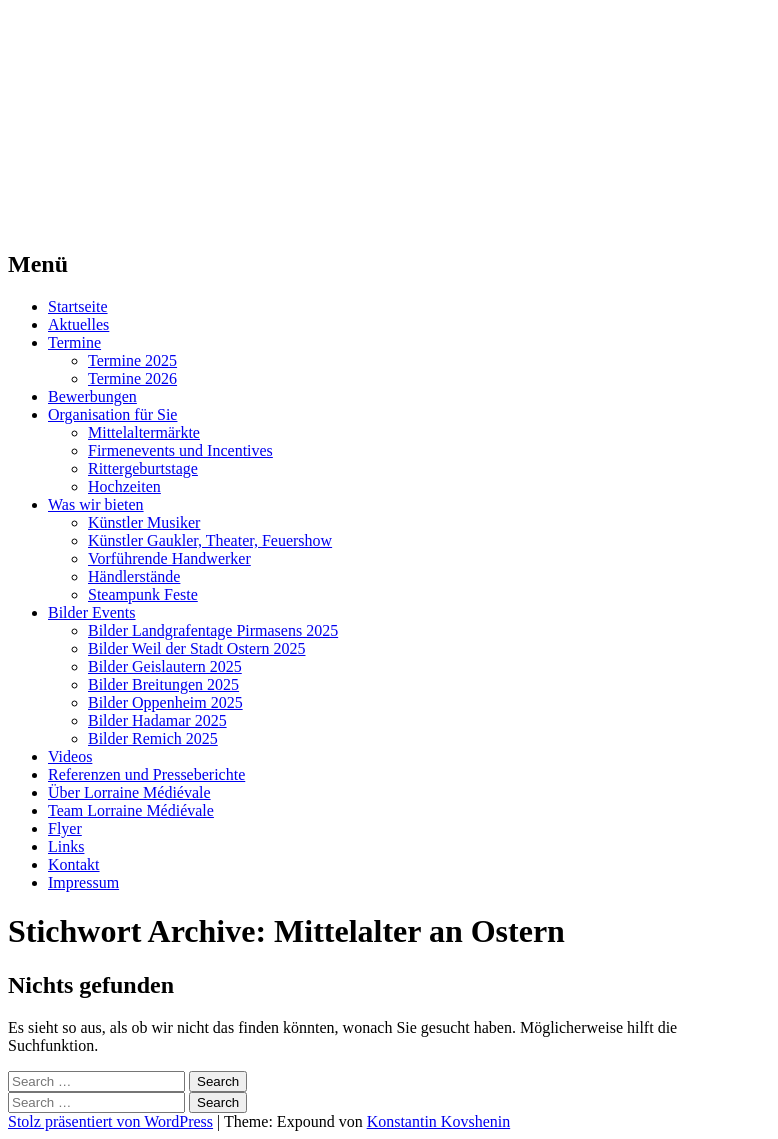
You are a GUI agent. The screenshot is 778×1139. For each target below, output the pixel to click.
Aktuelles (78, 324)
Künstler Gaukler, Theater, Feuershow (210, 540)
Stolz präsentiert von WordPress (110, 1121)
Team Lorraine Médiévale (131, 810)
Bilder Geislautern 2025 (165, 666)
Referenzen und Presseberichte (146, 774)
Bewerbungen (92, 396)
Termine (74, 342)
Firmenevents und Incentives (180, 450)
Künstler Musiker (144, 522)
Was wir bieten (96, 504)
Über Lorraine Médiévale (129, 792)
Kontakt (74, 864)
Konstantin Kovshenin (439, 1121)
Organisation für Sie (112, 414)
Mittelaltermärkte (144, 432)
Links (66, 846)
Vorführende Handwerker (169, 558)
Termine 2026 (132, 378)
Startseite (78, 306)
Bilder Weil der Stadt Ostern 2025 (197, 648)
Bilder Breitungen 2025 (163, 684)
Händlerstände (134, 576)
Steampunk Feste (143, 594)
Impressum (83, 882)
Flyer (65, 828)
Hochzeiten (124, 486)
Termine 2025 (132, 360)
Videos (70, 756)
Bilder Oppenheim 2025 (165, 702)
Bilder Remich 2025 (153, 738)
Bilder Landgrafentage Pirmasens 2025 (213, 630)
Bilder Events (92, 612)
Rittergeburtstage (143, 468)
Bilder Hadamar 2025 (157, 720)
